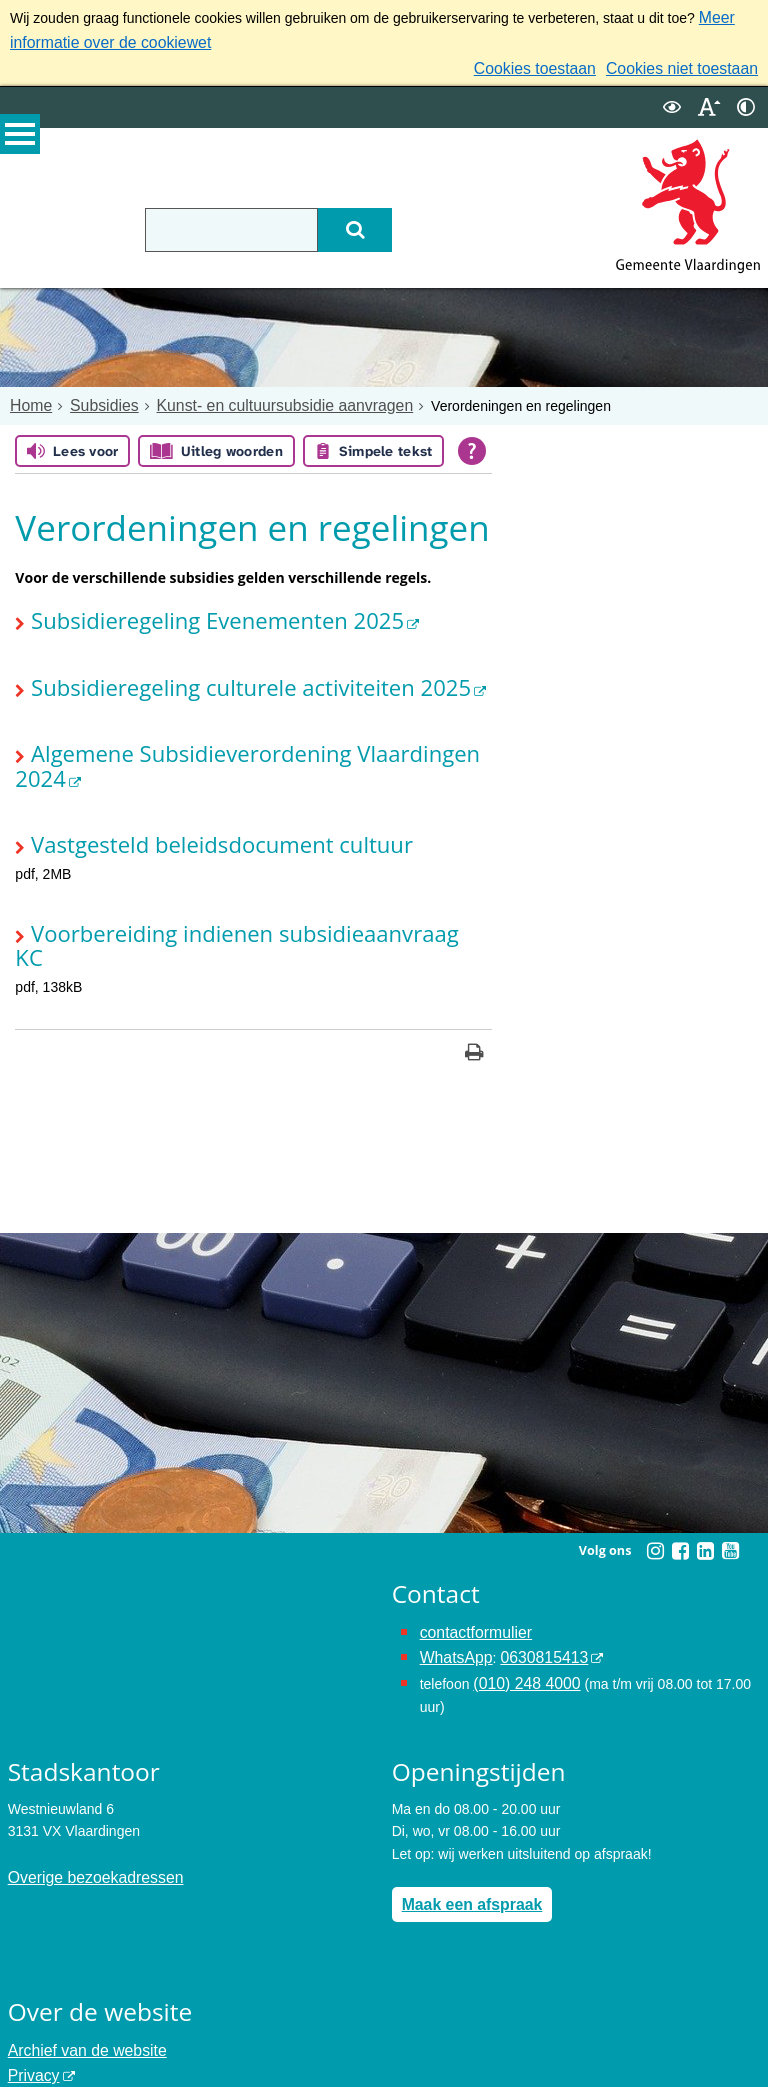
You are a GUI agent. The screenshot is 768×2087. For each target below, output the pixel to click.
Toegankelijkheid (60, 2003)
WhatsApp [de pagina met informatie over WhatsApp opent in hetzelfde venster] (452, 1575)
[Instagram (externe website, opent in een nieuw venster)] (655, 1472)
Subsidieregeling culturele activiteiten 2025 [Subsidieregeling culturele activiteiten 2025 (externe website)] (213, 669)
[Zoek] (406, 221)
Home (28, 396)
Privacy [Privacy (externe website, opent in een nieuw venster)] (31, 1980)
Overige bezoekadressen (86, 1789)
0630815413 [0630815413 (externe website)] (531, 1575)
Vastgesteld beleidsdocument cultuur (189, 794)
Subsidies (94, 396)
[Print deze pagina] (474, 975)
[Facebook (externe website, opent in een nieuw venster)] (680, 1472)
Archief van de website (78, 1958)
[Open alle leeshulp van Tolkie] (472, 441)
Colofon (32, 2047)
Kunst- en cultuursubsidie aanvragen (255, 396)
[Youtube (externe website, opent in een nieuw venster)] (730, 1472)
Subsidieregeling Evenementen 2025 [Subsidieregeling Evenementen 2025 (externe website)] (185, 607)
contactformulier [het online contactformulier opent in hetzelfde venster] (470, 1552)
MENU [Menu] (20, 141)
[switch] (672, 98)
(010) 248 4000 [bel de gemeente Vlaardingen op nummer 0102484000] (520, 1597)
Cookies (33, 2025)
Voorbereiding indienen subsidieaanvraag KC (222, 879)
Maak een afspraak (464, 1815)
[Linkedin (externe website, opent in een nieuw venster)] (705, 1472)
